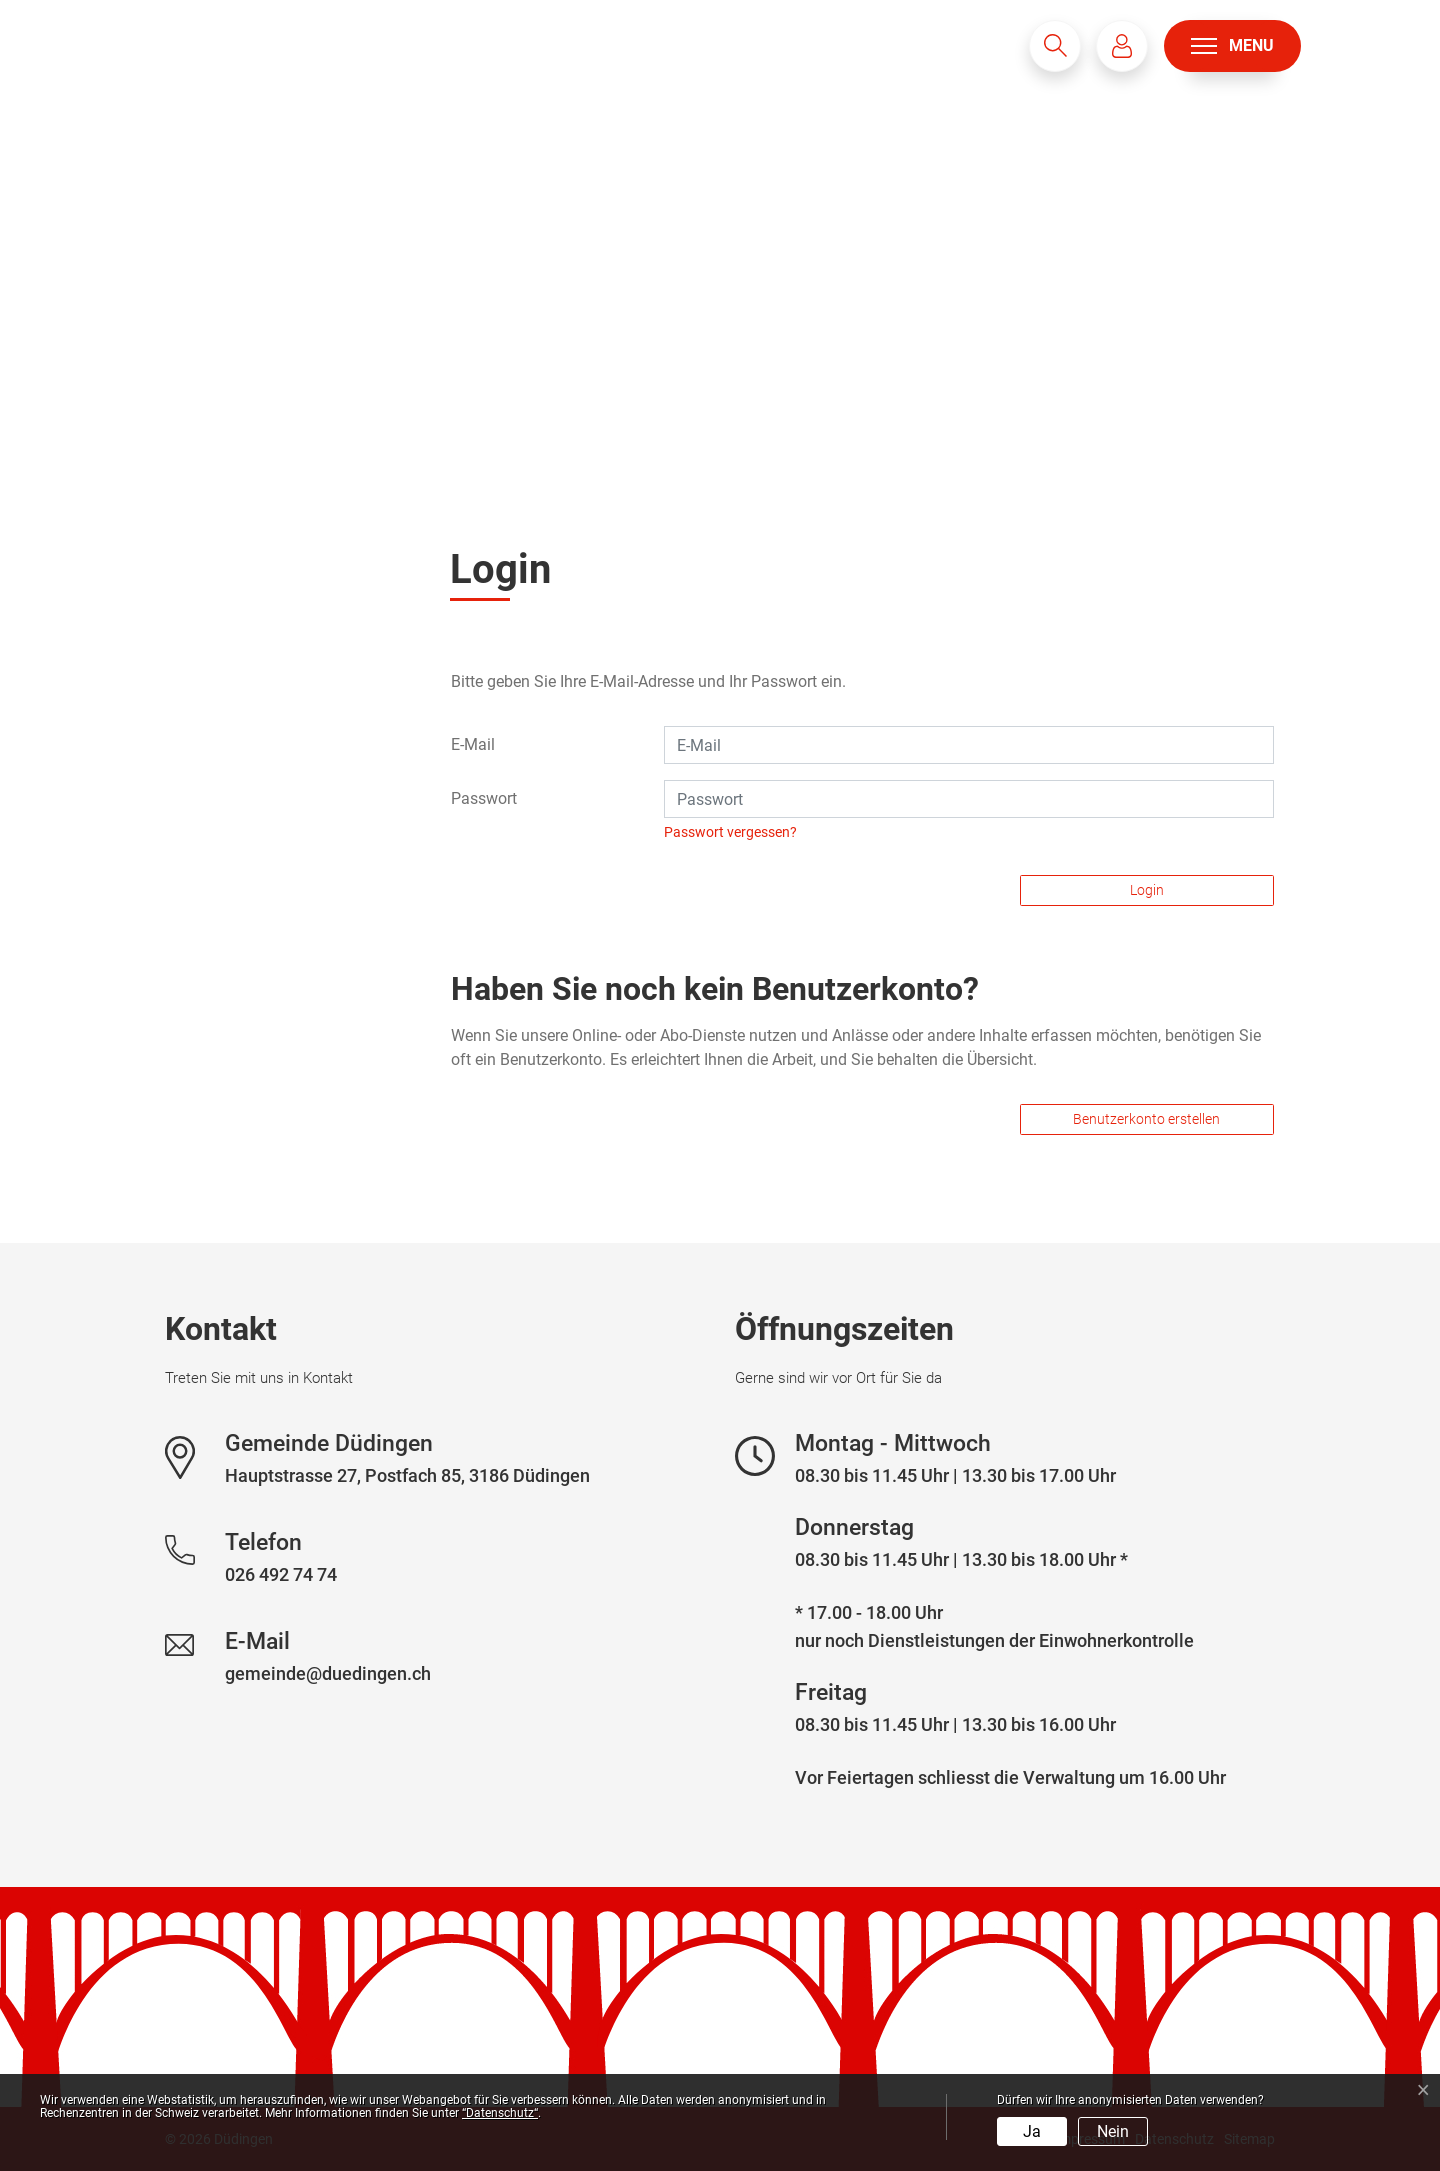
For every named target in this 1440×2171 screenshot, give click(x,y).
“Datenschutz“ (500, 2113)
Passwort (484, 798)
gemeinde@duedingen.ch (328, 1673)
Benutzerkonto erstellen (1146, 1119)
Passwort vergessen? (730, 832)
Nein (1113, 2131)
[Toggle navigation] (1232, 46)
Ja (1032, 2131)
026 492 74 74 (281, 1574)
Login (1147, 890)
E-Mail (473, 744)
